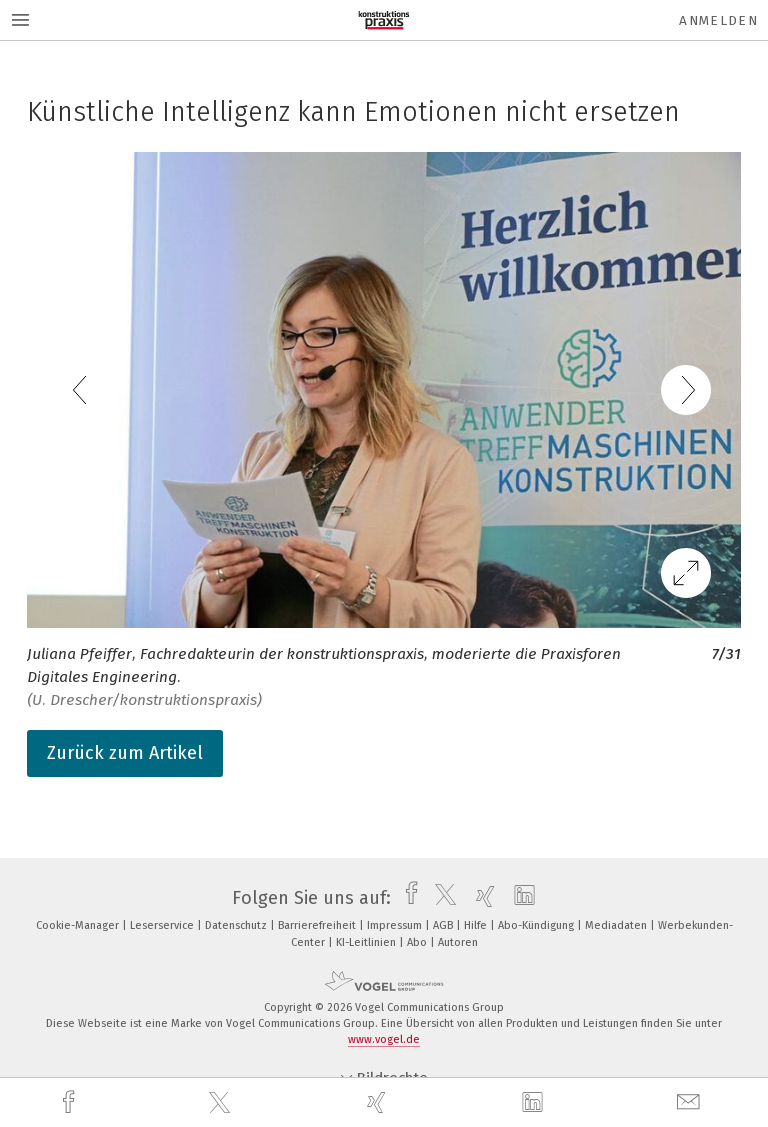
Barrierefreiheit (318, 925)
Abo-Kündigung (537, 925)
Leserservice (163, 925)
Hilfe (477, 925)
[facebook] (71, 1102)
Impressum (396, 925)
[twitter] (222, 1103)
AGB (444, 925)
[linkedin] (535, 1103)
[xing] (379, 1102)
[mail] (691, 1102)
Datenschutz (237, 925)
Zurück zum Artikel (125, 753)
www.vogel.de (384, 1039)
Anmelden (718, 20)
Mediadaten (617, 925)
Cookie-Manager (79, 925)
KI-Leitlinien (367, 942)
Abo (418, 942)
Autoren (458, 942)
